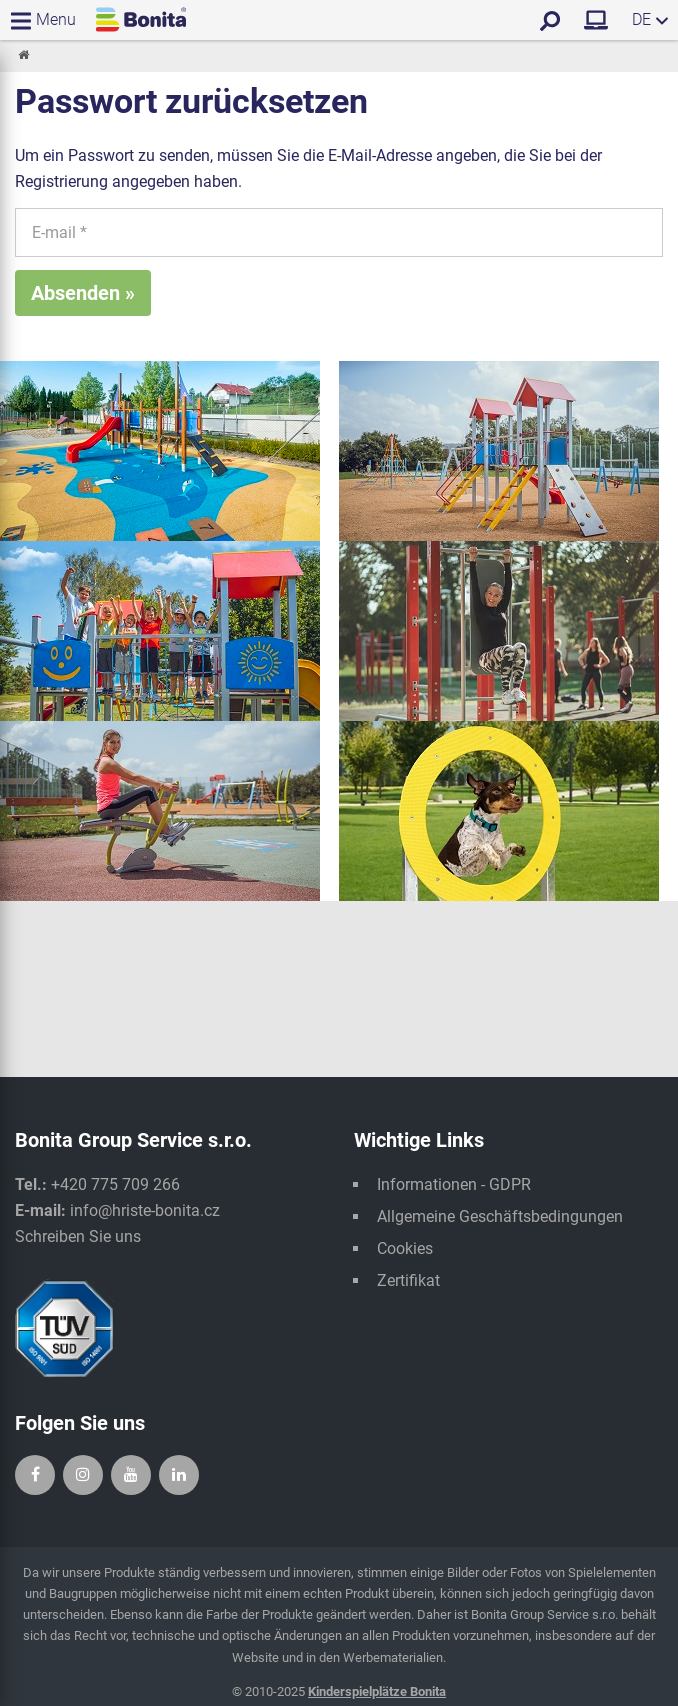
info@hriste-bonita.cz (145, 1210)
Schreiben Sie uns (78, 1236)
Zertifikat (408, 1280)
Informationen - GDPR (454, 1184)
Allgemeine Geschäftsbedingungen (500, 1216)
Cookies (405, 1248)
